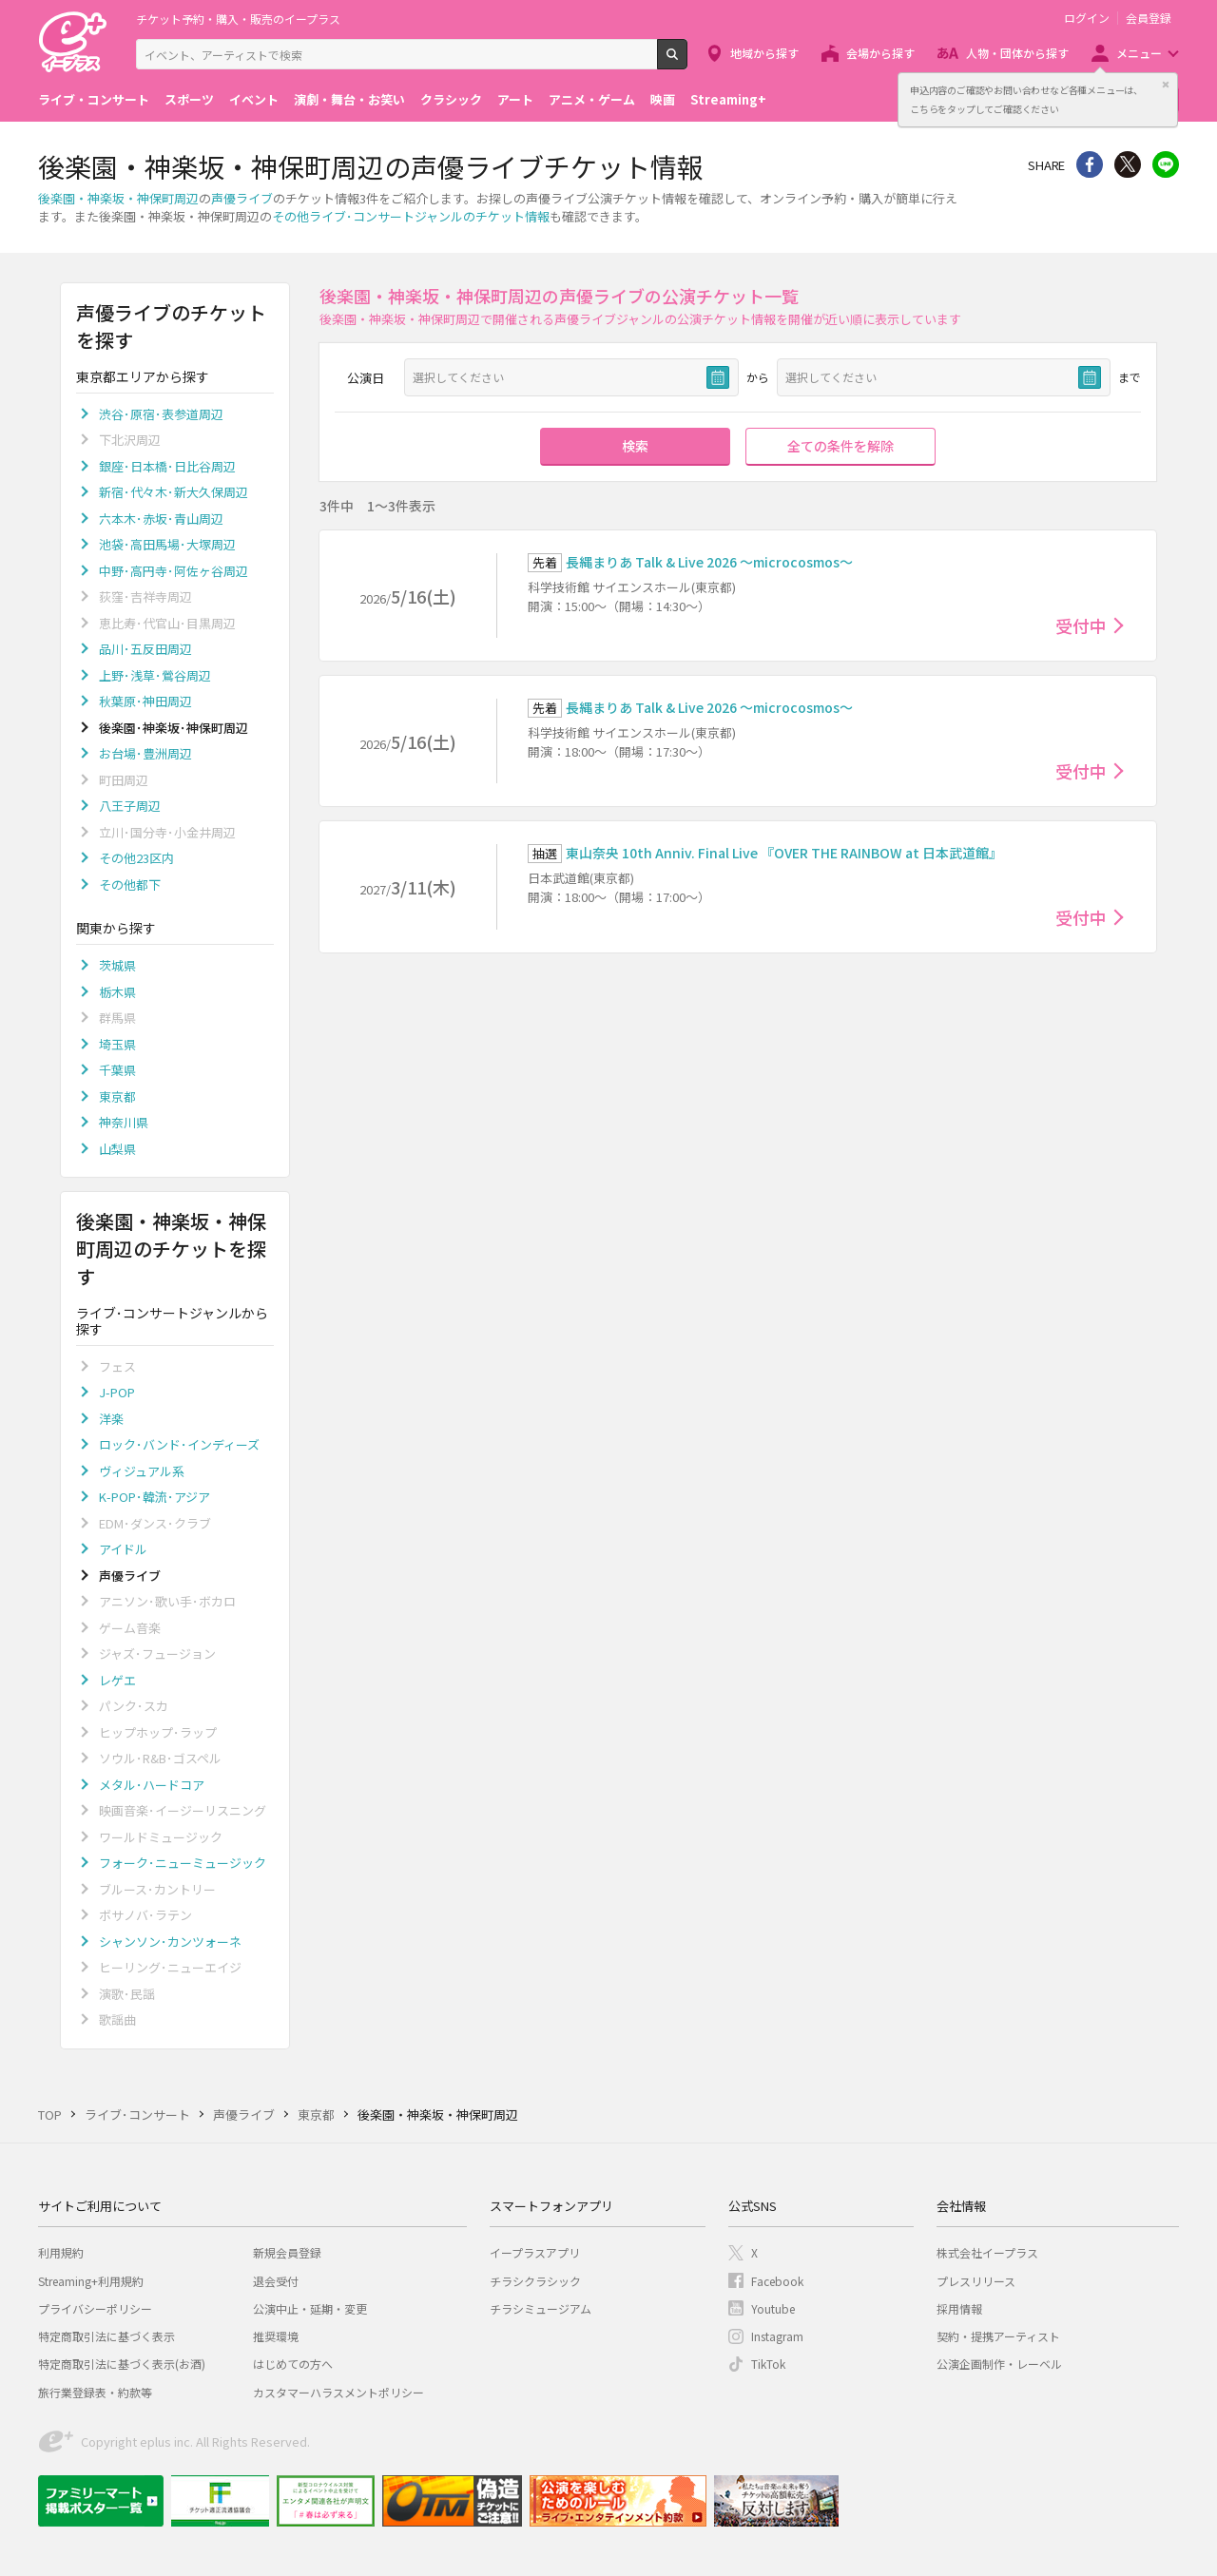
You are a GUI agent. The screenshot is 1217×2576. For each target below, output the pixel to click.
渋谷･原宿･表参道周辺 (161, 414)
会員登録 (1148, 18)
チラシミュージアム (540, 2308)
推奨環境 (276, 2336)
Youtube (773, 2308)
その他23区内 (136, 858)
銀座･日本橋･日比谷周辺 (167, 466)
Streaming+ (728, 99)
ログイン (1087, 18)
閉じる (1165, 84)
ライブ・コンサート (93, 99)
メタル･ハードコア (151, 1785)
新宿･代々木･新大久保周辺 (173, 492)
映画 (662, 99)
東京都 (117, 1096)
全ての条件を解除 (840, 445)
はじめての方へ (293, 2363)
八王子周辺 (130, 806)
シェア (1089, 164)
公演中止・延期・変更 (310, 2308)
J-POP (117, 1392)
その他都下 (130, 884)
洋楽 (111, 1419)
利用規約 (61, 2252)
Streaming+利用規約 (91, 2281)
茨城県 (117, 965)
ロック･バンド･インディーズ (179, 1444)
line (1165, 164)
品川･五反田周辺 (145, 649)
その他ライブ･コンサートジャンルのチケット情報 (411, 216)
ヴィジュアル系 (141, 1471)
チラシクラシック (535, 2281)
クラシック (451, 99)
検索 (686, 61)
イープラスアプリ (535, 2252)
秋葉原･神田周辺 (145, 701)
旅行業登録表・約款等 (95, 2392)
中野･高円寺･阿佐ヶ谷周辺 (173, 571)
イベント (254, 99)
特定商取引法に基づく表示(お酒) (121, 2363)
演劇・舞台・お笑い (349, 99)
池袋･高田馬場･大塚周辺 (167, 544)
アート (515, 99)
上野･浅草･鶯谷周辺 (155, 675)
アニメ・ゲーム (592, 99)
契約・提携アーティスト (998, 2336)
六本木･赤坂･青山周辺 (161, 518)
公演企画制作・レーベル (999, 2363)
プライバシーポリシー (95, 2308)
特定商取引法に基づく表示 (106, 2336)
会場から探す (880, 53)
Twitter (1127, 164)
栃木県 (117, 992)
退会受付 (276, 2281)
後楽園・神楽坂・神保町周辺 (118, 198)
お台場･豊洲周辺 (145, 753)
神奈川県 (123, 1122)
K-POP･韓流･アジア (154, 1497)
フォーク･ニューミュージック (182, 1863)
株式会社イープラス (987, 2252)
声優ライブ (242, 198)
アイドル (123, 1549)
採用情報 (959, 2308)
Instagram (777, 2336)
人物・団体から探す (1017, 53)
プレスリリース (976, 2281)
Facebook (777, 2281)
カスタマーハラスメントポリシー (338, 2392)
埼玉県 (117, 1044)
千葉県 (117, 1070)
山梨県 (117, 1149)
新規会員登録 (287, 2252)
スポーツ (189, 99)
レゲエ (117, 1680)
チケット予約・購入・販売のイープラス (238, 18)
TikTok (768, 2363)
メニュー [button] (1139, 53)
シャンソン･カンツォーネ (170, 1941)
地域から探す (764, 53)
